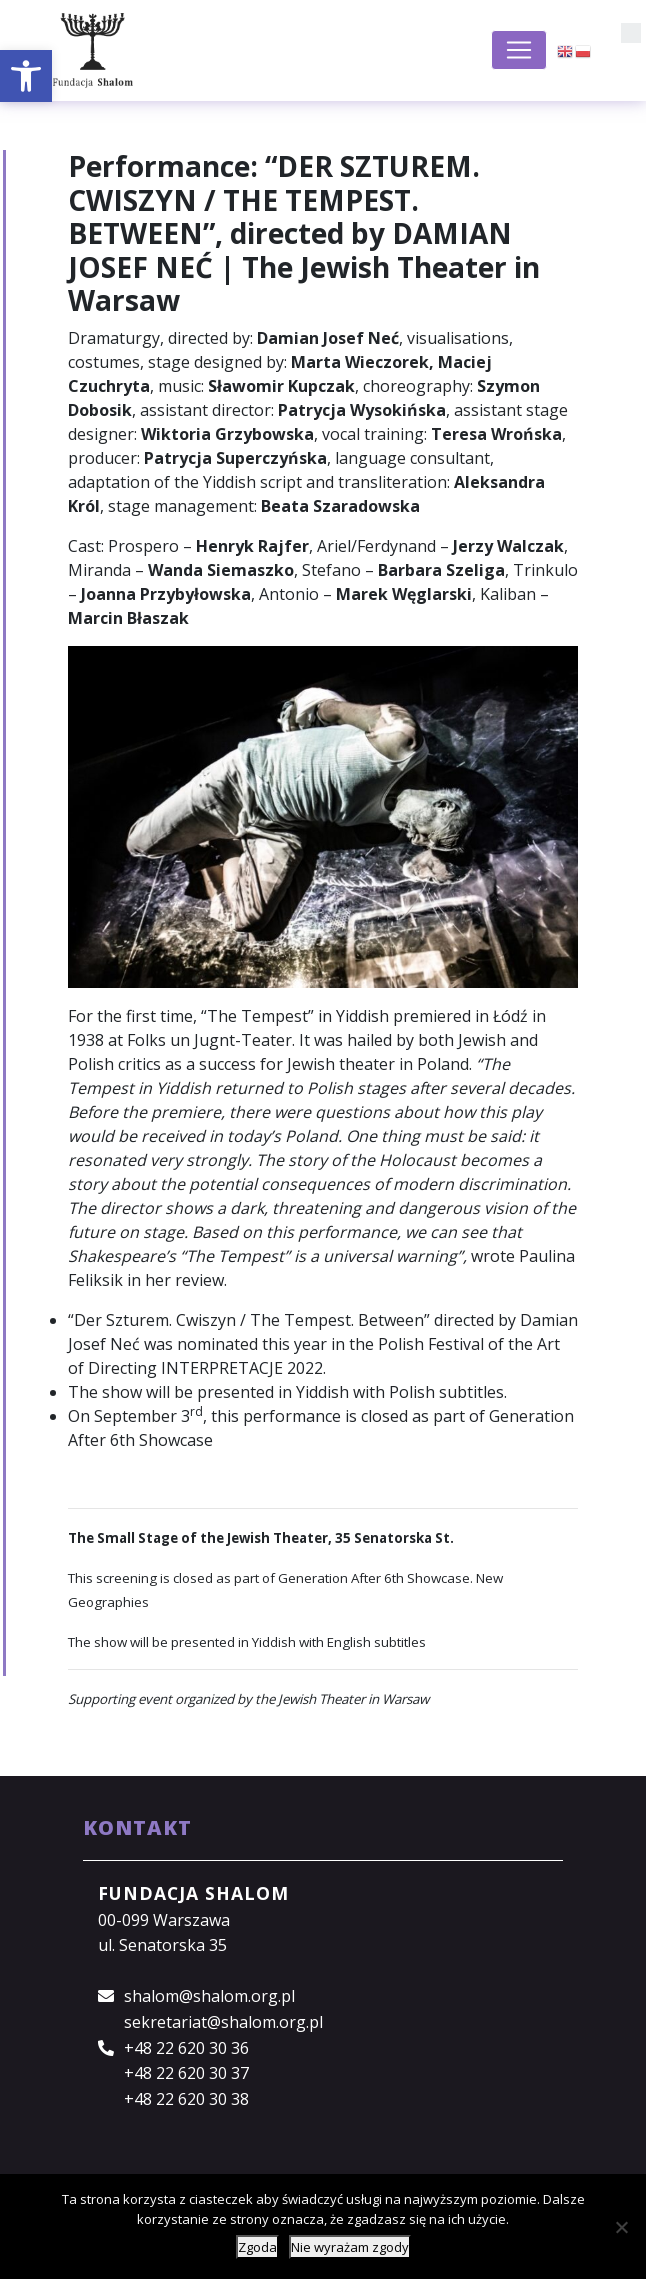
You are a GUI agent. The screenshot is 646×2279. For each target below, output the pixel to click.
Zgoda (257, 2247)
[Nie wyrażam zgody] (621, 2227)
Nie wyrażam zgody (350, 2247)
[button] (26, 76)
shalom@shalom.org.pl (209, 1996)
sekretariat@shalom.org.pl (223, 2022)
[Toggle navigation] (519, 50)
